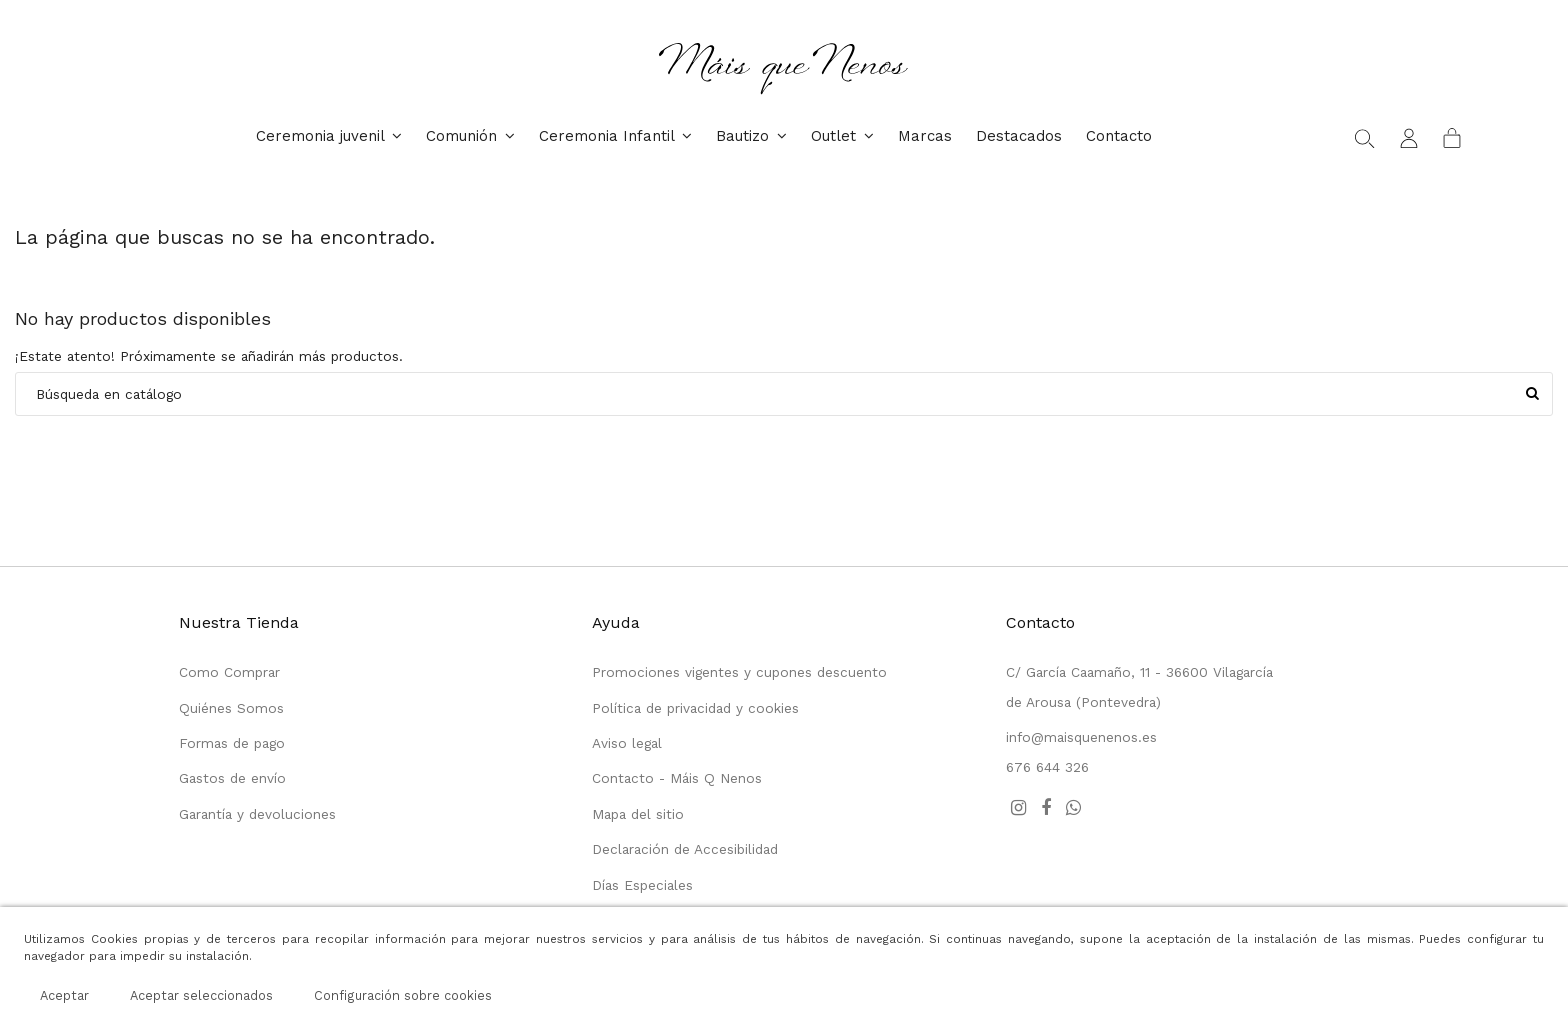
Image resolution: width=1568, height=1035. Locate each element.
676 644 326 (1047, 767)
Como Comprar (229, 672)
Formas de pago (232, 743)
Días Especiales (642, 885)
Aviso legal (627, 743)
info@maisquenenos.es (1081, 737)
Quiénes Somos (231, 708)
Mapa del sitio (638, 814)
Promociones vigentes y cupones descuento (739, 672)
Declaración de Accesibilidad (685, 849)
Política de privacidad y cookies (695, 708)
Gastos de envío (232, 778)
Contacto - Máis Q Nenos (677, 778)
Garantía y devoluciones (257, 814)
